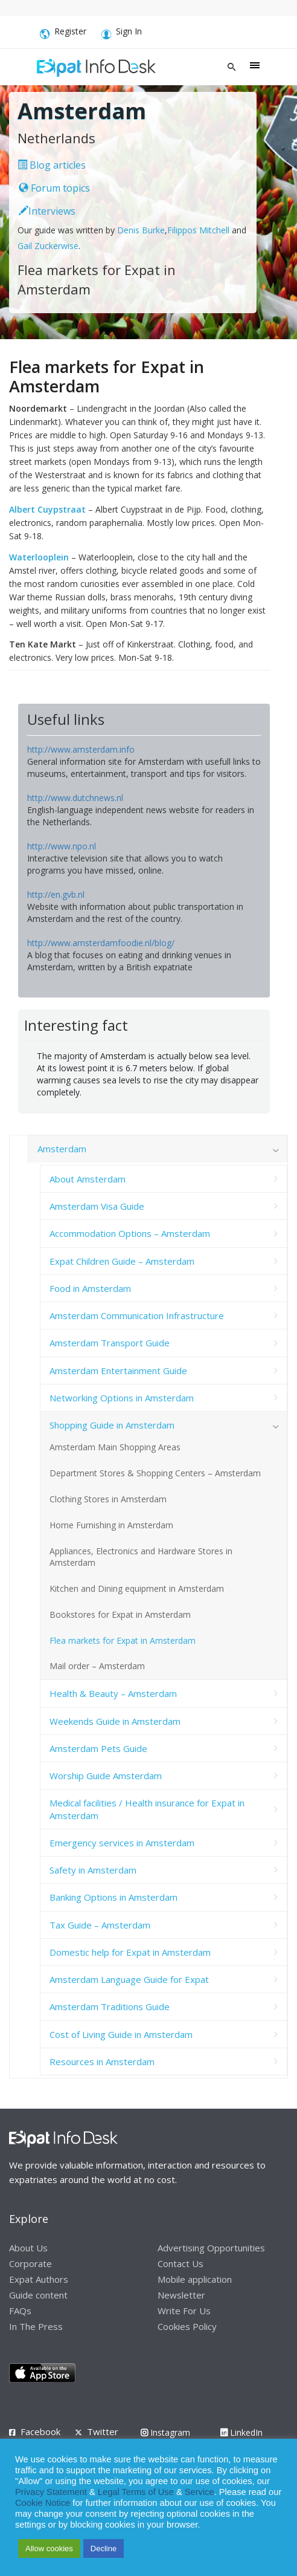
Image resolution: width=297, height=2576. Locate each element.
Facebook (40, 2431)
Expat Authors (38, 2279)
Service (199, 2492)
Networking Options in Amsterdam (122, 1398)
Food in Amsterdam (90, 1288)
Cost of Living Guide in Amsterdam (121, 2034)
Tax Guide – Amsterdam (100, 1925)
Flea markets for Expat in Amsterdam (123, 1640)
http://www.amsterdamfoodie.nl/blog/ (100, 943)
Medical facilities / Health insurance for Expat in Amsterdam (147, 1809)
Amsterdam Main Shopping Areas (115, 1447)
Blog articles (52, 165)
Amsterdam (61, 1149)
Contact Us (180, 2263)
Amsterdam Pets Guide (98, 1748)
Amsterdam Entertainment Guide (118, 1370)
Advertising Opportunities (211, 2248)
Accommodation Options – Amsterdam (130, 1233)
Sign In (121, 33)
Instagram (165, 2432)
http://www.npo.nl (61, 846)
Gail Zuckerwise (48, 245)
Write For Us (184, 2311)
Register (63, 33)
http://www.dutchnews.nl (75, 797)
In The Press (36, 2326)
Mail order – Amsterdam (97, 1666)
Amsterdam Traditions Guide (110, 2006)
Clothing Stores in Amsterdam (108, 1499)
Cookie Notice (42, 2503)
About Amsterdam (88, 1179)
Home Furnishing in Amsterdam (111, 1525)
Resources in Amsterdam (102, 2061)
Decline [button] (104, 2548)
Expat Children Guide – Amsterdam (122, 1261)
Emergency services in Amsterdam (122, 1843)
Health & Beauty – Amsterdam (113, 1693)
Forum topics (54, 188)
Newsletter (181, 2295)
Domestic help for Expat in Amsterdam (130, 1952)
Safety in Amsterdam (93, 1870)
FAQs (20, 2311)
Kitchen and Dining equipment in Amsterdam (137, 1588)
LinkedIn (241, 2432)
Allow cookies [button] (49, 2548)
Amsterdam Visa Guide (97, 1206)
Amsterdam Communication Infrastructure (137, 1315)
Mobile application (195, 2279)
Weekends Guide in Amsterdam (115, 1721)
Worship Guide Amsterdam (106, 1776)
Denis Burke (141, 230)
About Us (28, 2248)
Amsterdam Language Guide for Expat (129, 1979)
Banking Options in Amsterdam (113, 1897)
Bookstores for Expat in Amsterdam (120, 1614)
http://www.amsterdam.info (81, 749)
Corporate (30, 2263)
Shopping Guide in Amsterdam (112, 1425)
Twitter (102, 2431)
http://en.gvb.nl (56, 894)
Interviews (47, 211)
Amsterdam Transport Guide (110, 1343)
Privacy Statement (51, 2492)
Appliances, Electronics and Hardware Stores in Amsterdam (141, 1556)
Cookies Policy (187, 2326)
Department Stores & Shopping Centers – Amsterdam (155, 1473)
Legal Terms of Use (136, 2492)
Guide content (38, 2295)
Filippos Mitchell (198, 230)
